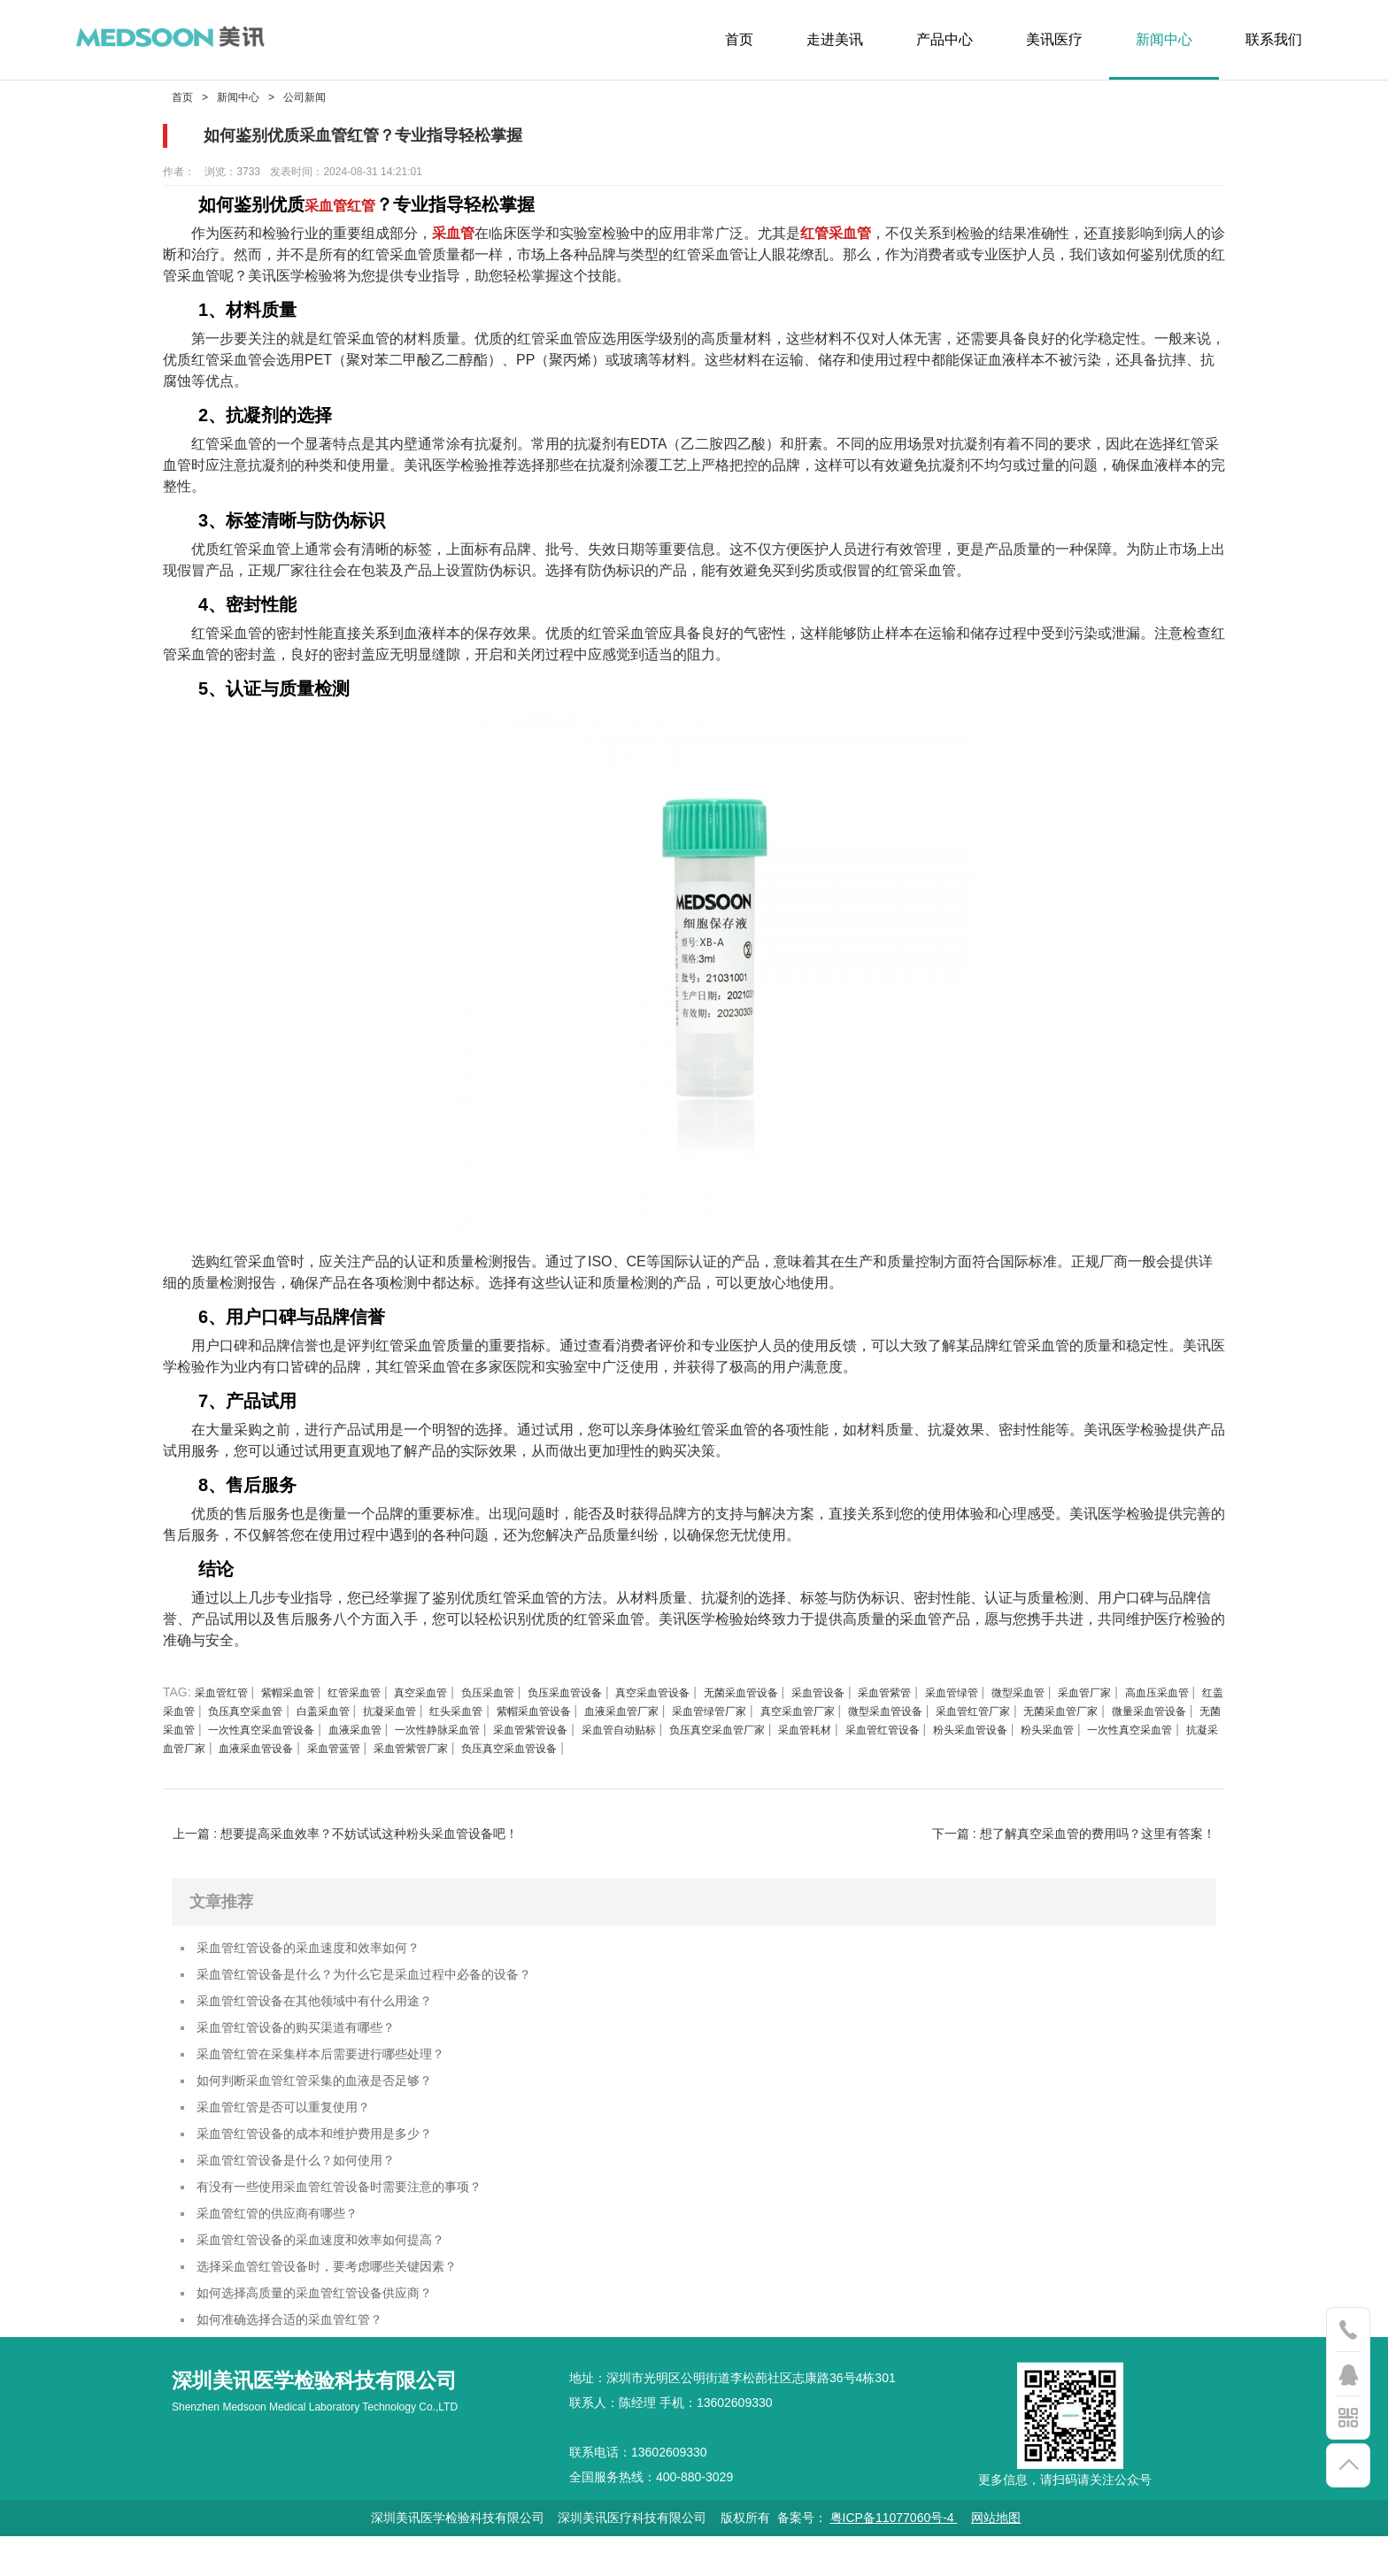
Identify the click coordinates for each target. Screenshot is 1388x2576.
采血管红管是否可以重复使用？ (296, 2124)
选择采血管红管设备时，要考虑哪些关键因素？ (345, 2299)
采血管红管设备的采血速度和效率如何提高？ (338, 2270)
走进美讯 (834, 39)
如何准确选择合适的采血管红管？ (303, 2357)
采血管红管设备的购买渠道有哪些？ (310, 2036)
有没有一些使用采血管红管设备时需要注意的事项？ (359, 2211)
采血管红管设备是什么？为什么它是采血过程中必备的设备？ (388, 1978)
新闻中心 (1164, 39)
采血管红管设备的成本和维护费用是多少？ (331, 2153)
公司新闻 (304, 97)
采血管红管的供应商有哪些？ (289, 2241)
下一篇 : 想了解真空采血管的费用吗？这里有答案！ (1073, 1833)
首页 (739, 39)
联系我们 (1273, 39)
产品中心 (944, 39)
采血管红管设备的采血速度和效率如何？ (324, 1949)
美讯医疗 (1054, 39)
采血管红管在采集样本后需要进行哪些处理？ (338, 2065)
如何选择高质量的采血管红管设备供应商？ (331, 2328)
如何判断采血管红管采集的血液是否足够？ (331, 2095)
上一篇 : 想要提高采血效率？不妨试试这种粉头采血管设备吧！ (345, 1833)
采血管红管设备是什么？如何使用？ (310, 2182)
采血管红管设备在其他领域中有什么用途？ (331, 2007)
